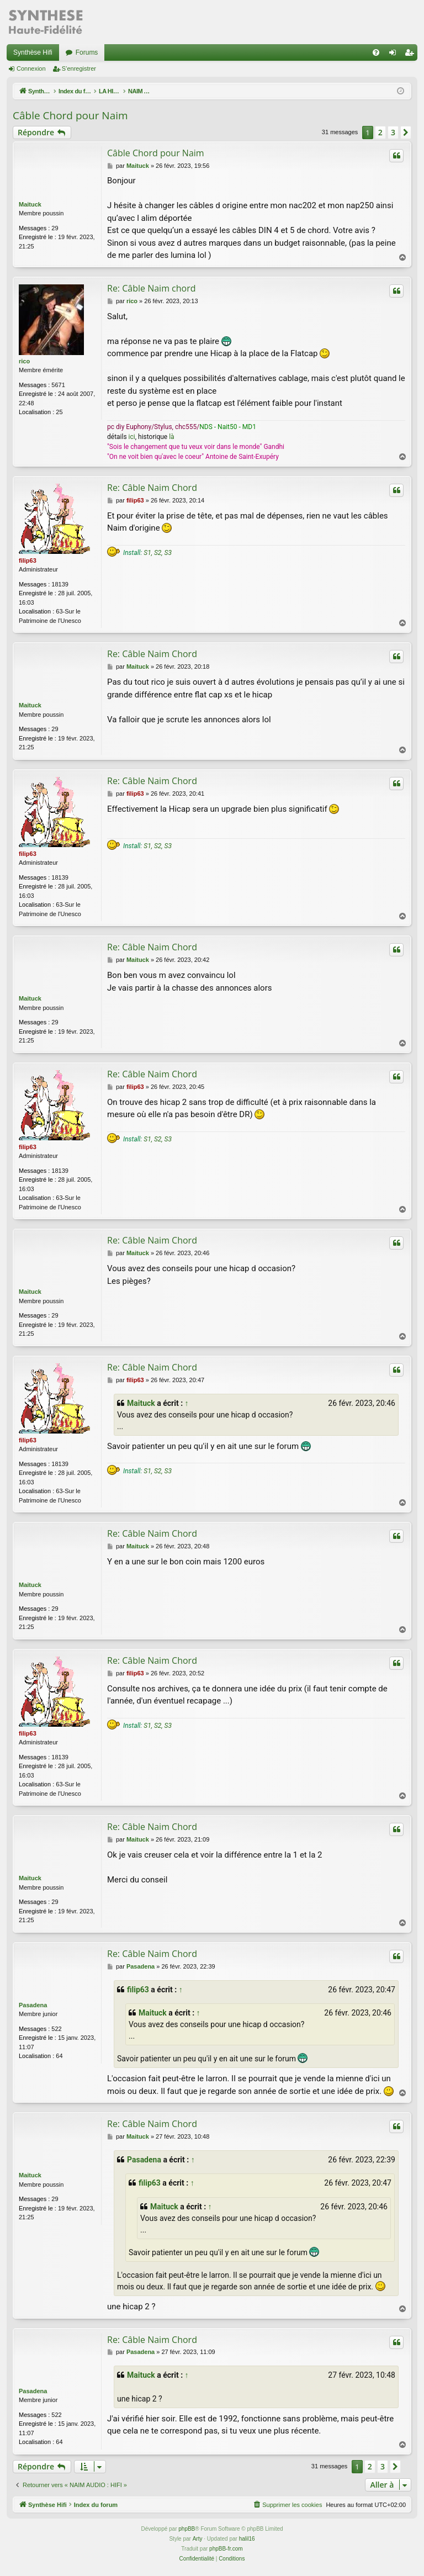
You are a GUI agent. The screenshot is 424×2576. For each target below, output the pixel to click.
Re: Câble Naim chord (151, 288)
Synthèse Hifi (32, 52)
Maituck (30, 204)
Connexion (31, 68)
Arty (198, 2539)
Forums (87, 52)
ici (132, 437)
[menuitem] (376, 52)
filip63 (27, 560)
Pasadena (33, 2005)
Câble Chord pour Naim (70, 115)
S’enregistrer (79, 68)
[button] (405, 132)
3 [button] (393, 132)
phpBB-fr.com (226, 2549)
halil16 (247, 2539)
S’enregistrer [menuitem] (411, 55)
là (171, 437)
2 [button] (380, 132)
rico (24, 361)
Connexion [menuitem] (395, 55)
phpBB (186, 2529)
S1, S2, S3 (158, 553)
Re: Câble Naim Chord (152, 487)
